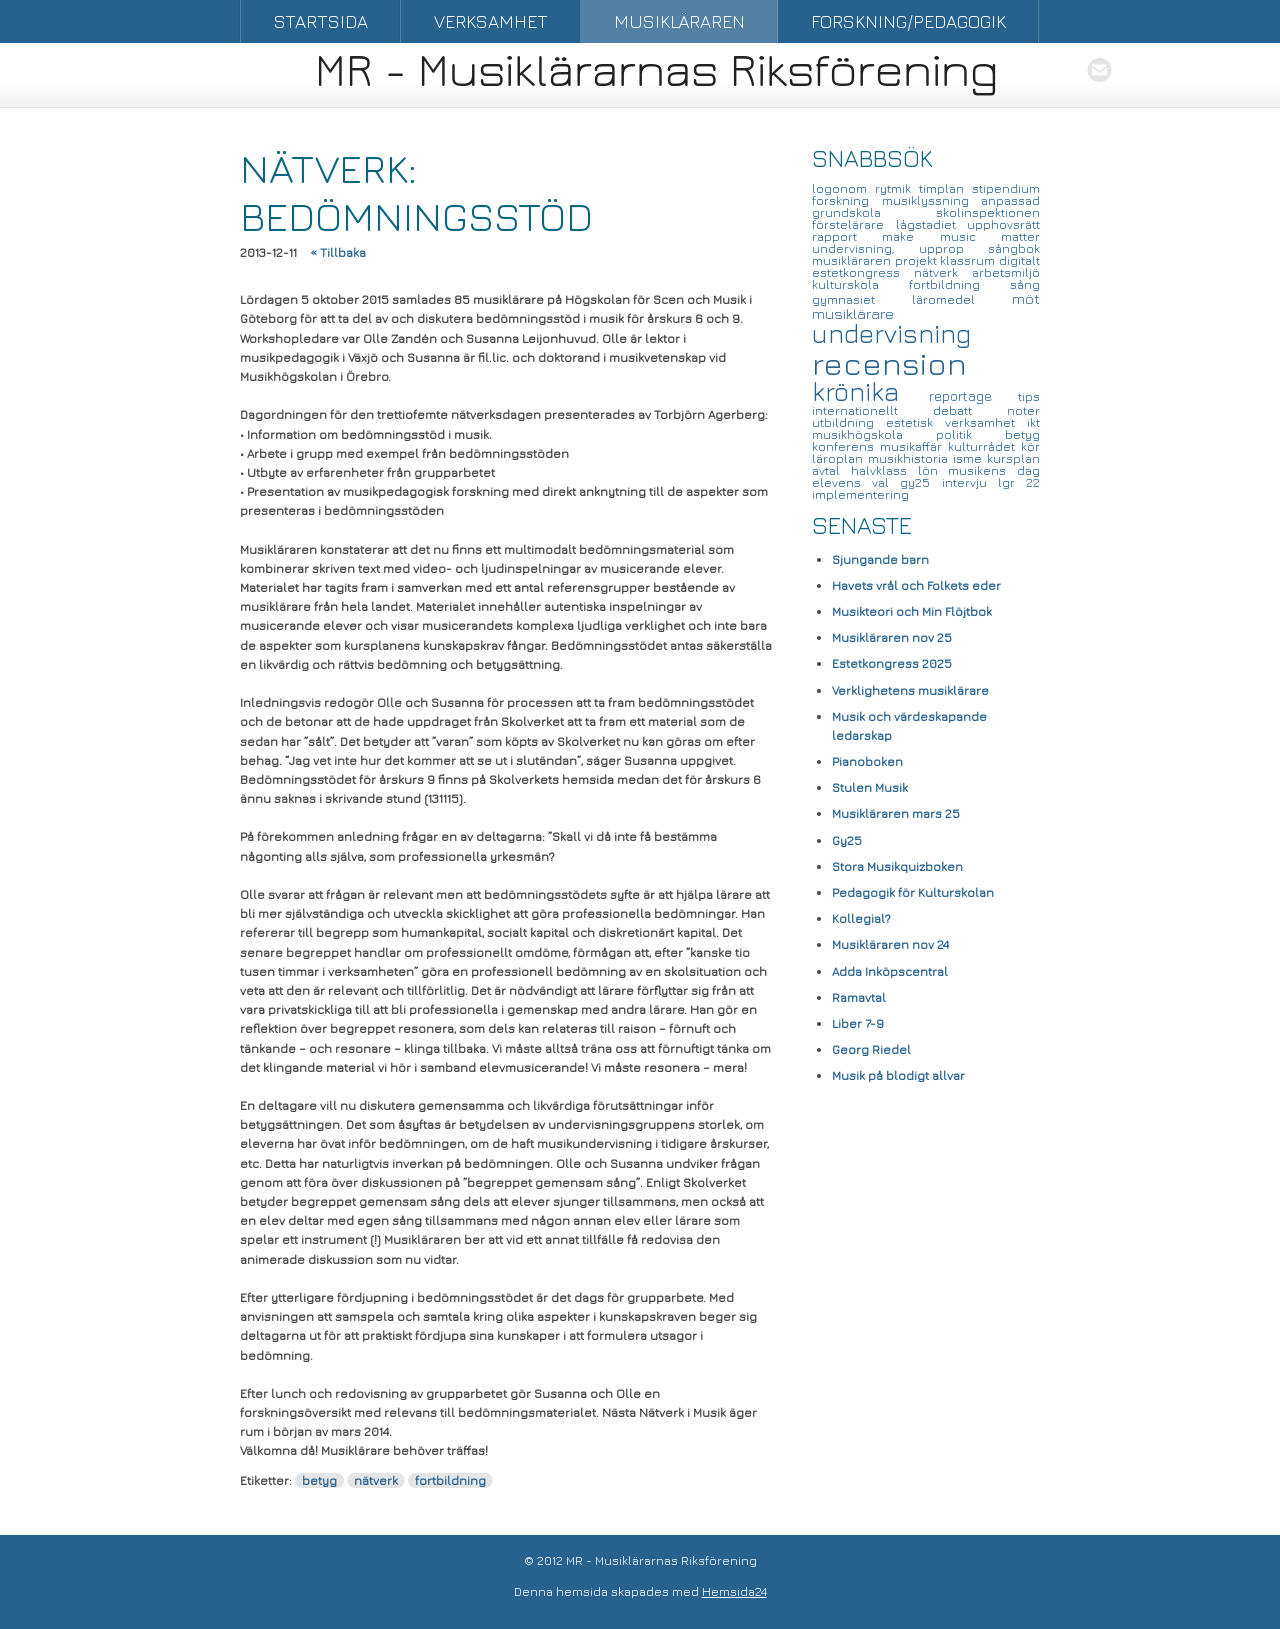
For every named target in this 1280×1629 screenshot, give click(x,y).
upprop (954, 248)
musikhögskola (874, 434)
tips (1029, 396)
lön (933, 470)
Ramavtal (859, 997)
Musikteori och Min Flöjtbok (912, 611)
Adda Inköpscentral (890, 971)
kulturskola (860, 284)
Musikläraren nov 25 (892, 637)
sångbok (1014, 248)
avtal (831, 470)
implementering (860, 494)
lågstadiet (932, 224)
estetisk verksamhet (956, 422)
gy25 (920, 482)
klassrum (969, 260)
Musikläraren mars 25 (896, 813)
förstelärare (854, 224)
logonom (843, 188)
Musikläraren (679, 21)
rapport (847, 236)
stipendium (1006, 188)
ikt (1033, 422)
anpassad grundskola (926, 206)
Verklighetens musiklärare (910, 690)
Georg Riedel (871, 1049)
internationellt (872, 410)
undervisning (891, 333)
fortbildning (450, 1480)
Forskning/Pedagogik (908, 21)
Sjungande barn (880, 559)
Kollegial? (861, 918)
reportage (974, 395)
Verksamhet (491, 21)
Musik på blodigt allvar (898, 1075)
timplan (945, 188)
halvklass (884, 470)
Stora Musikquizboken (897, 866)
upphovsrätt (1003, 224)
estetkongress (863, 272)
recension (889, 363)
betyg (319, 1480)
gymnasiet (862, 299)
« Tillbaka (338, 252)
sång (1025, 284)
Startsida (321, 21)
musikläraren (853, 260)
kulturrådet (984, 446)
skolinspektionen (988, 212)
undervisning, (865, 248)
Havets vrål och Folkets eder (916, 585)
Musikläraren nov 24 (890, 944)
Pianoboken (867, 761)
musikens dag (994, 470)
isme (970, 458)
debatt (970, 410)
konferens (846, 446)
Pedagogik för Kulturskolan (913, 892)
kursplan (1013, 458)
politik (970, 434)
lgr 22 (1019, 482)
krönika (870, 391)
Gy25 (847, 840)
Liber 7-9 (858, 1023)
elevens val (856, 482)
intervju (970, 482)
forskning (847, 200)
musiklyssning (932, 200)
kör (1030, 446)
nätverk (376, 1480)
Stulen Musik (870, 787)
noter (1023, 410)
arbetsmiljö (1006, 272)
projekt (918, 260)
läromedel (962, 299)
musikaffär (914, 446)
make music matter (961, 236)
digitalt (1019, 260)
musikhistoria (910, 458)
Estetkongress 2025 (892, 663)
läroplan (840, 458)
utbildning (849, 422)
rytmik (897, 188)
